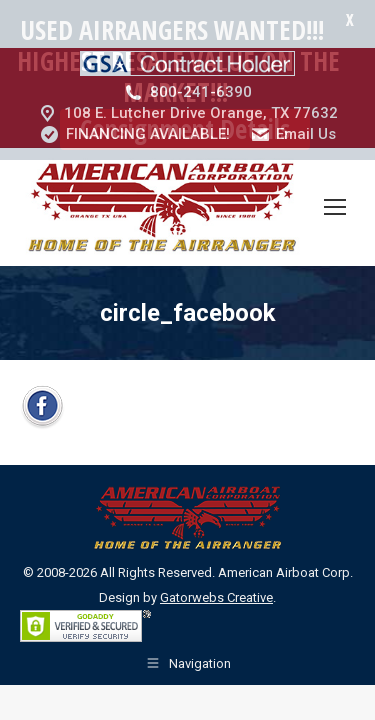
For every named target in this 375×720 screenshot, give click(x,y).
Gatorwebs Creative (216, 551)
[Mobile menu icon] (335, 161)
